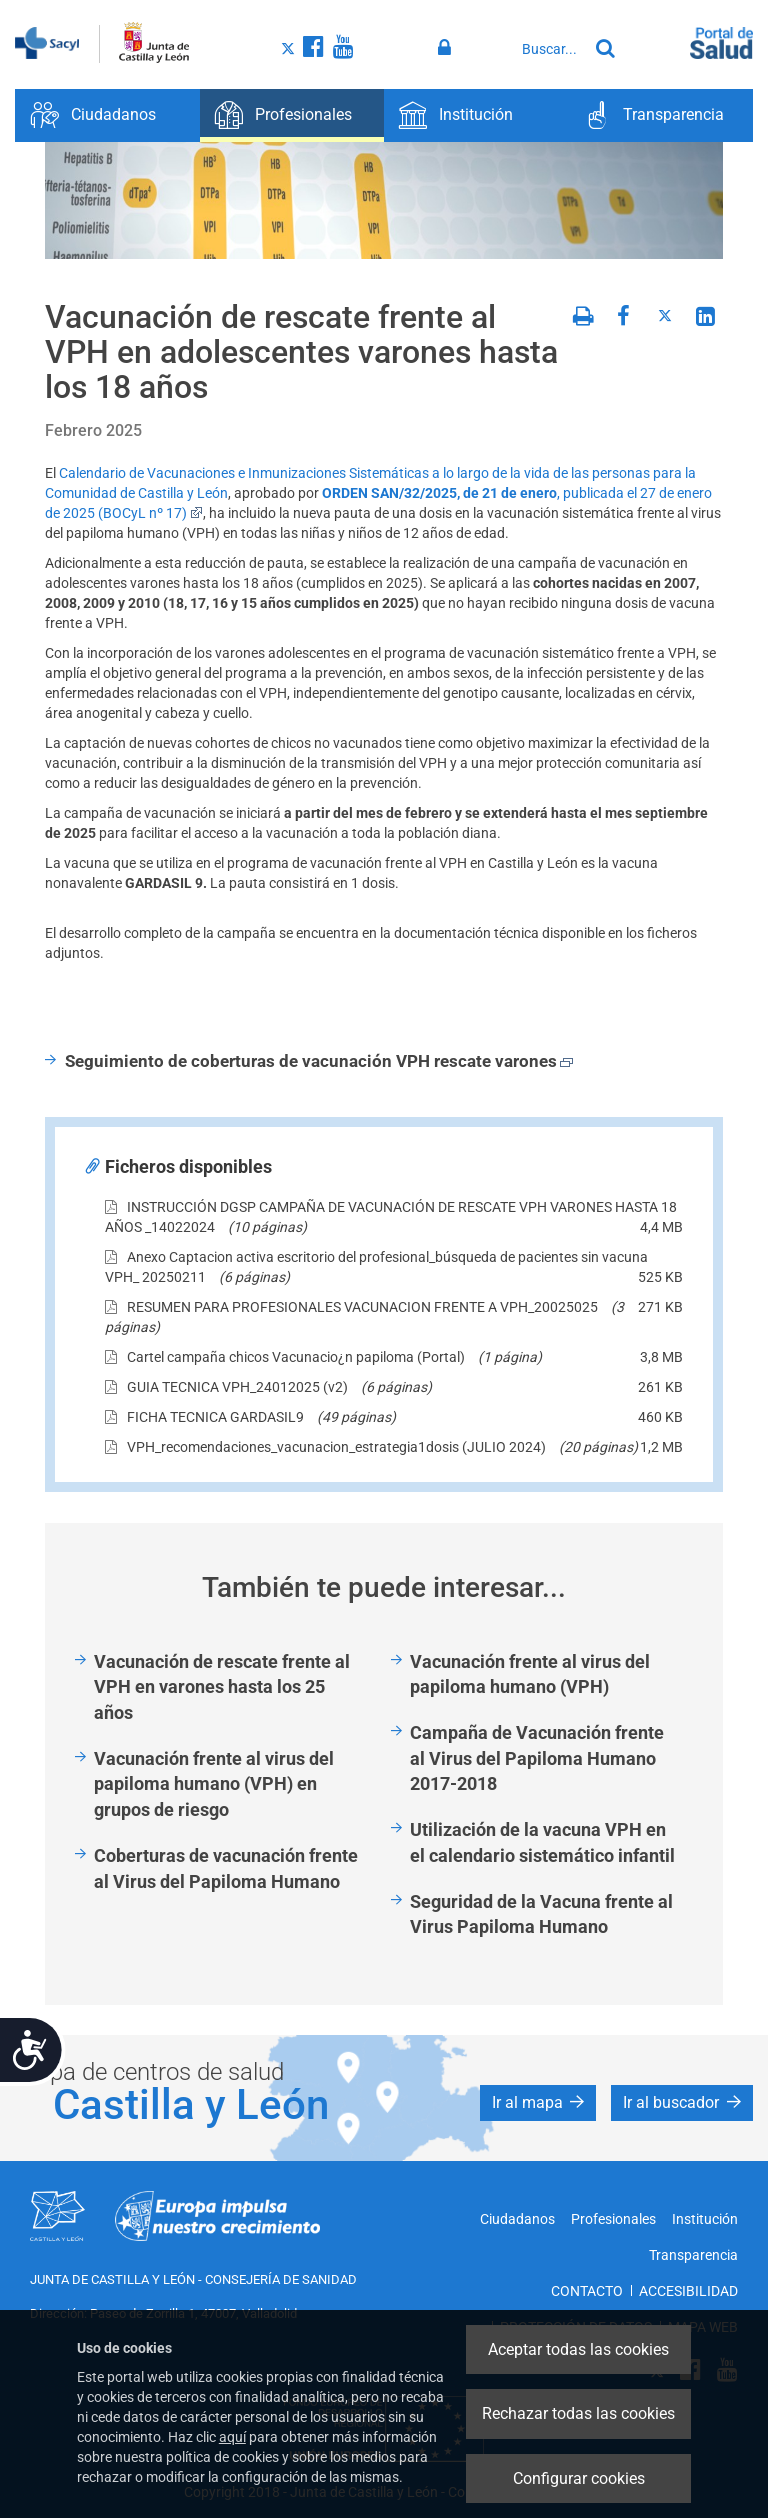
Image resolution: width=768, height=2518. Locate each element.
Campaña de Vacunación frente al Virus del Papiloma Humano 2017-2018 (537, 1758)
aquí (232, 2437)
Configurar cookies (579, 2478)
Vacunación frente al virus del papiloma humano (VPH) (530, 1674)
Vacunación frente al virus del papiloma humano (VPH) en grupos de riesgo (214, 1784)
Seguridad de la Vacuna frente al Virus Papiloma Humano (541, 1914)
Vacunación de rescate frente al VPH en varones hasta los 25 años (222, 1687)
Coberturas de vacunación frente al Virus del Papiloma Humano (226, 1868)
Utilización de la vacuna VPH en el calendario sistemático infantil (542, 1842)
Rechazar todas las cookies (578, 2413)
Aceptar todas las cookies (578, 2349)
